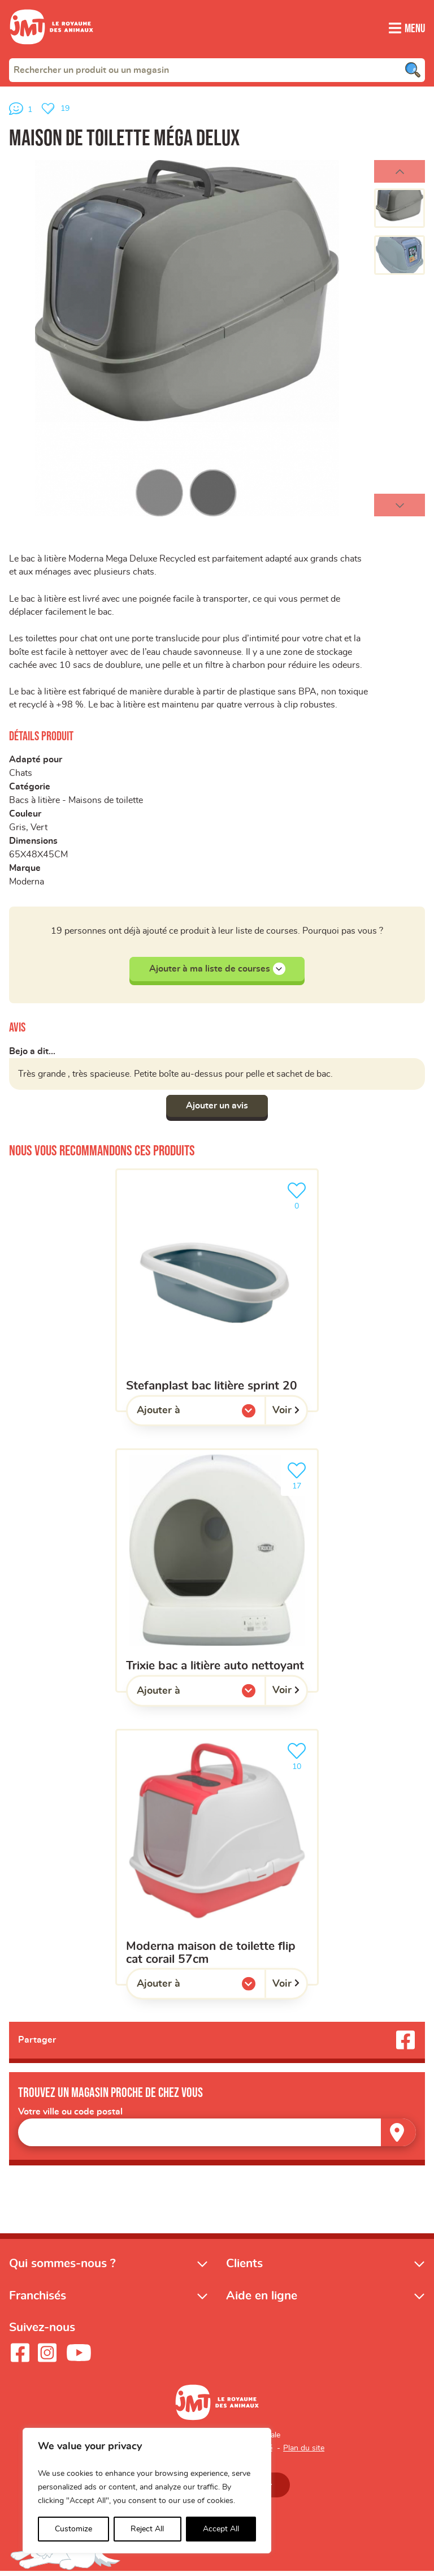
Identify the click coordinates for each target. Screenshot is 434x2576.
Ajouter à (181, 1417)
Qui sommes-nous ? (62, 2268)
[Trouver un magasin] (398, 2137)
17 (299, 1478)
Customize (73, 2529)
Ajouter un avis (217, 1109)
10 (299, 1758)
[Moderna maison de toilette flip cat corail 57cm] (217, 1860)
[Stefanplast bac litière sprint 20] (217, 1294)
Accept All (221, 2529)
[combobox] (217, 69)
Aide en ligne (261, 2300)
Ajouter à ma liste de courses (217, 972)
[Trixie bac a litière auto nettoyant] (217, 1574)
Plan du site (303, 2452)
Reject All (147, 2529)
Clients (244, 2268)
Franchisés (37, 2300)
